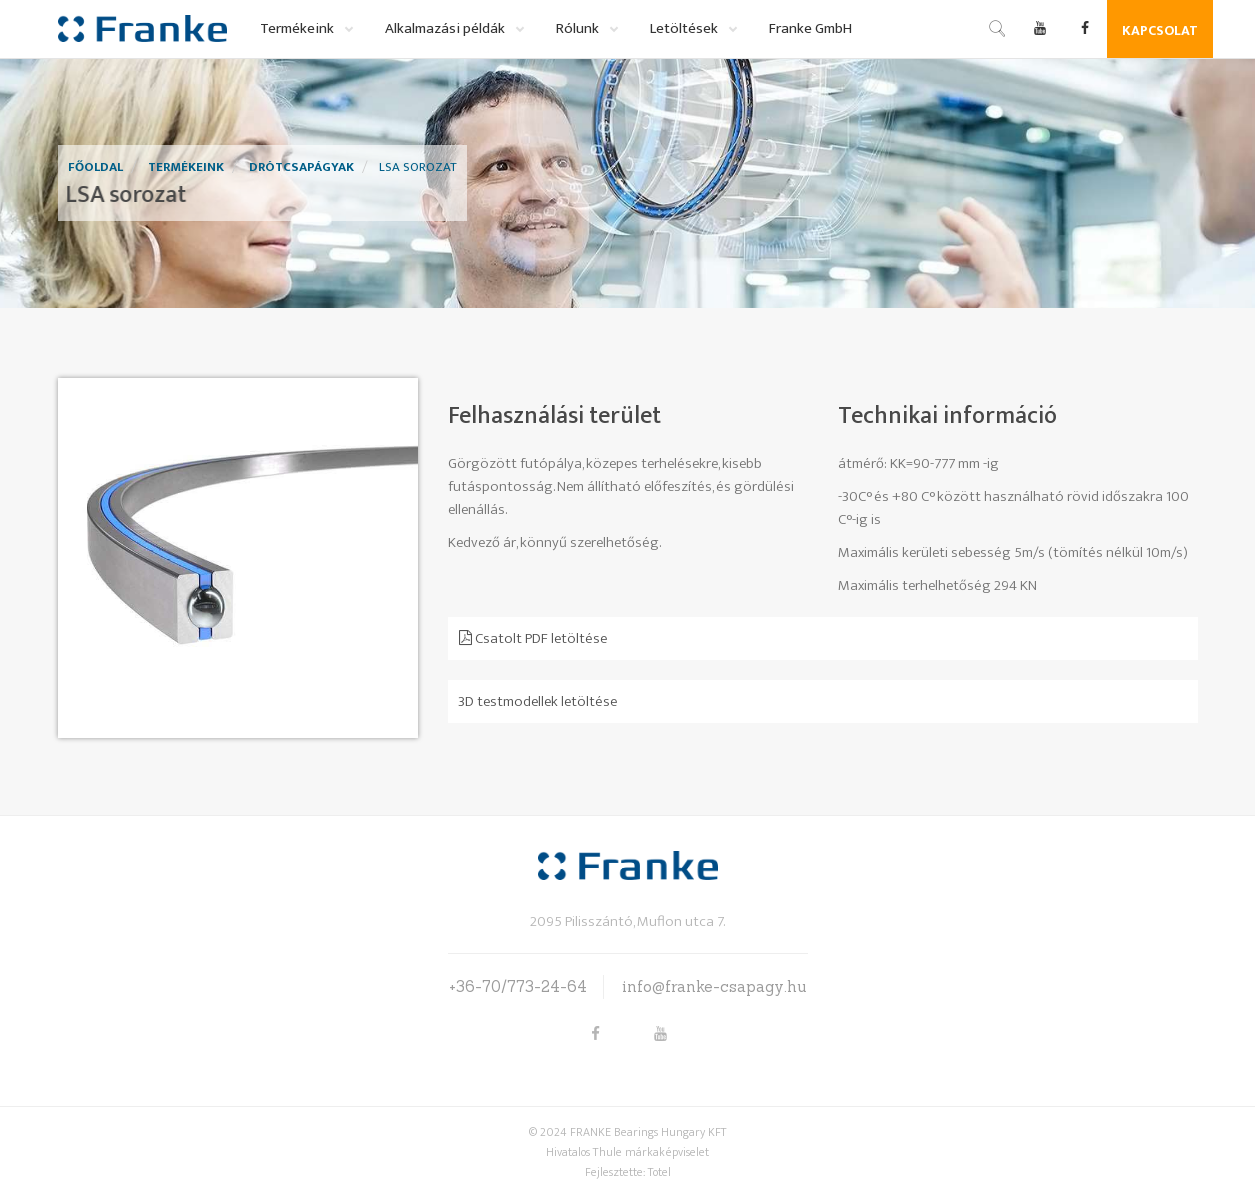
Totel (659, 1172)
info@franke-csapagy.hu (714, 986)
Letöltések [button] (685, 28)
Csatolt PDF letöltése (532, 638)
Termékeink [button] (298, 28)
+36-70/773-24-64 (518, 986)
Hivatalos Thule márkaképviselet (627, 1152)
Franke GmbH (810, 28)
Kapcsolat (1160, 30)
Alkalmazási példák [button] (446, 28)
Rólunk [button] (579, 28)
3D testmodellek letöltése (537, 701)
